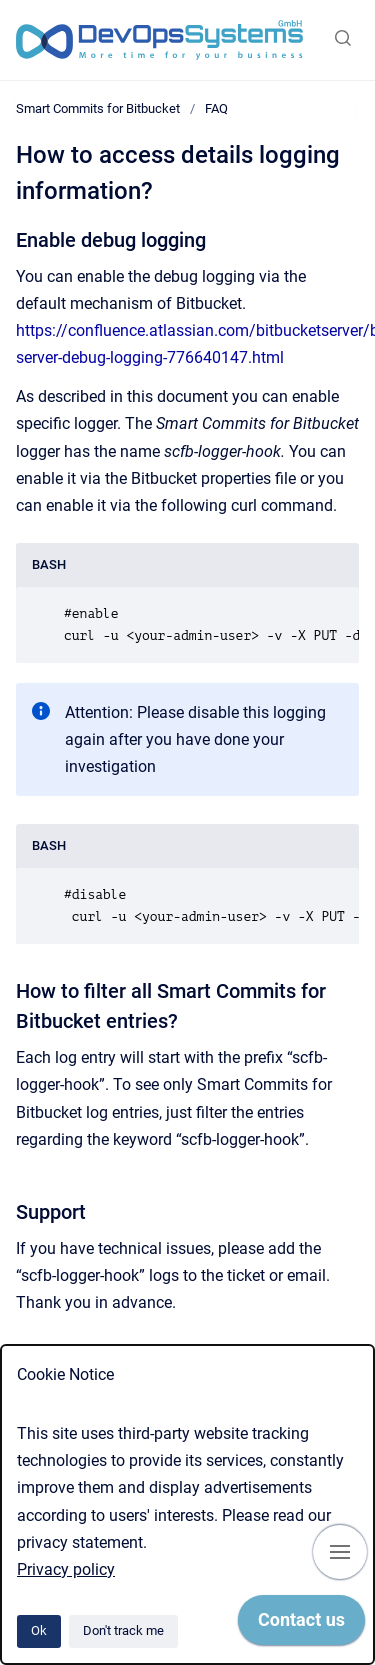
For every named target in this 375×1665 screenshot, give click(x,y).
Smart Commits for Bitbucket (98, 108)
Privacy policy (66, 1569)
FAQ (216, 108)
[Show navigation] (340, 1552)
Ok (39, 1630)
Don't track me (123, 1630)
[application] (301, 1625)
